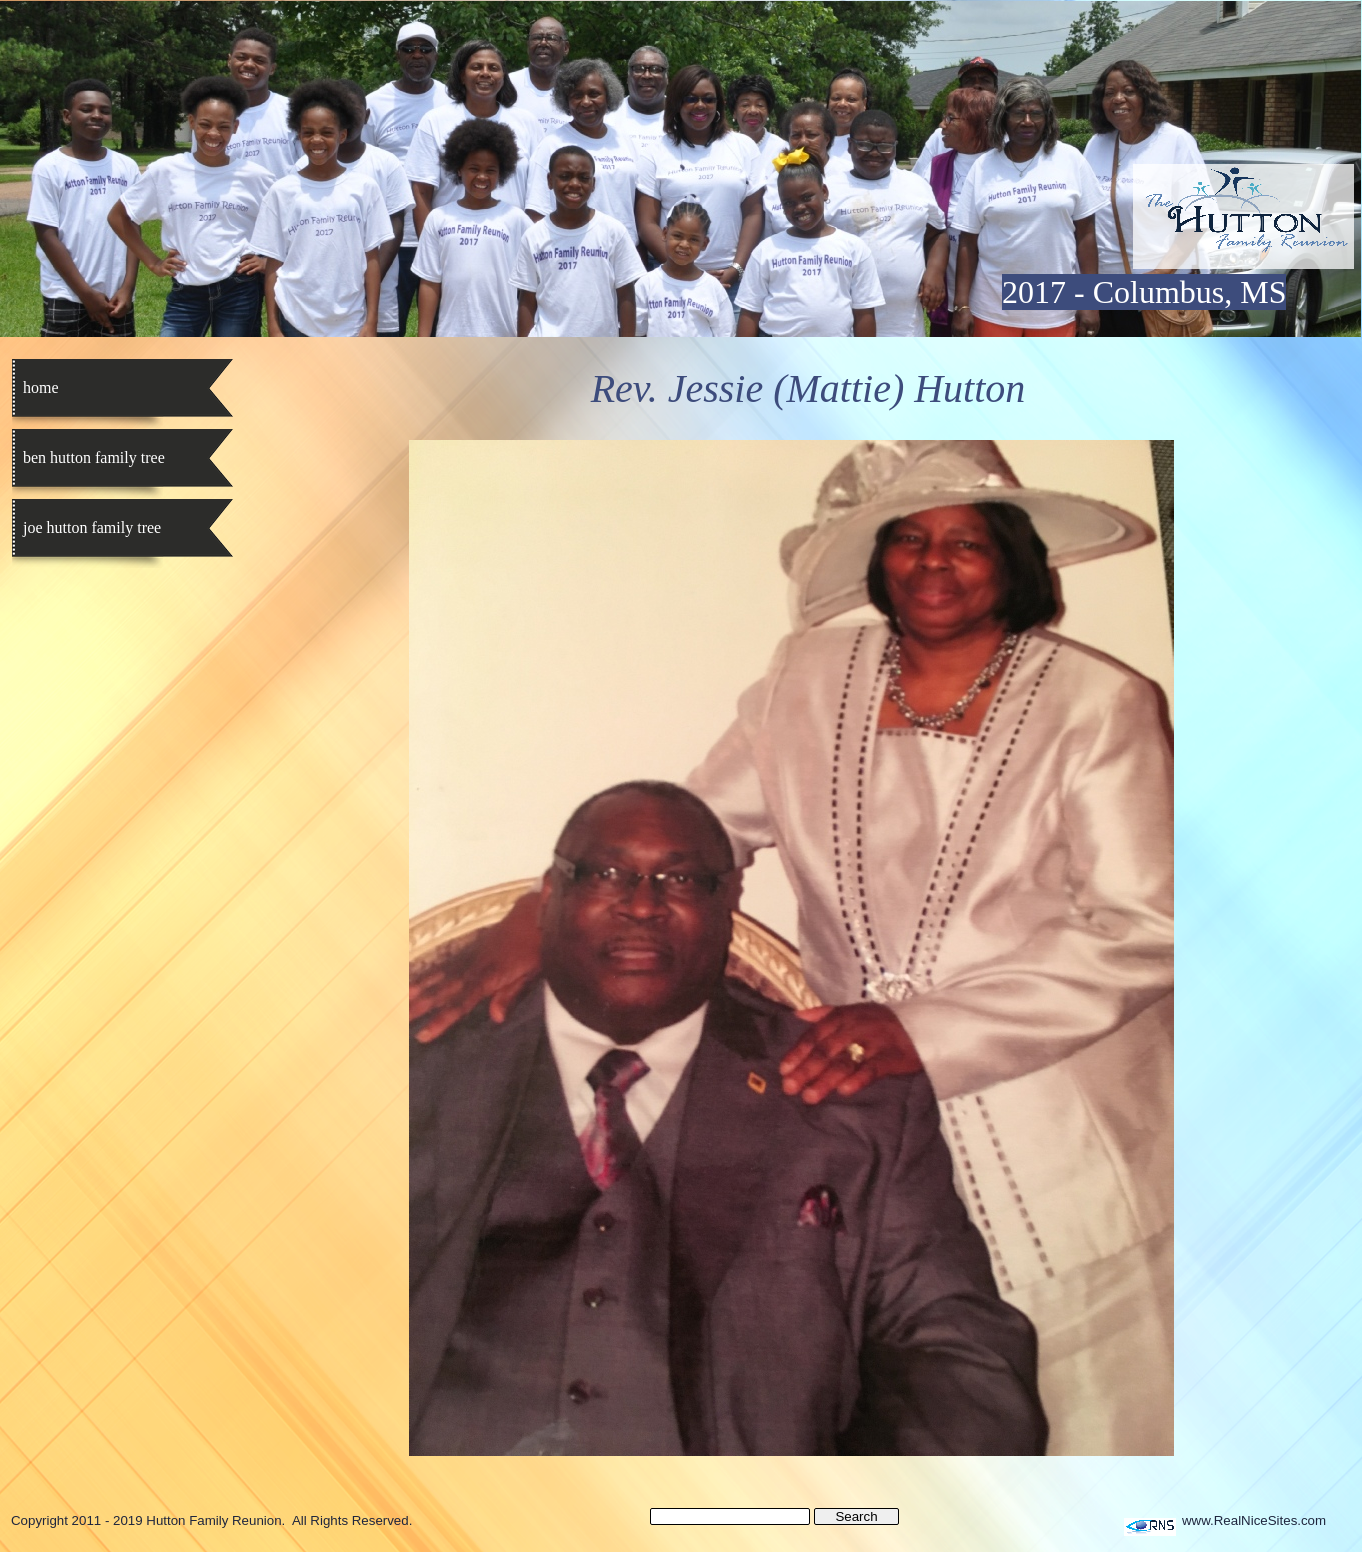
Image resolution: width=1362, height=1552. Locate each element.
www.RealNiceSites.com (1254, 1520)
